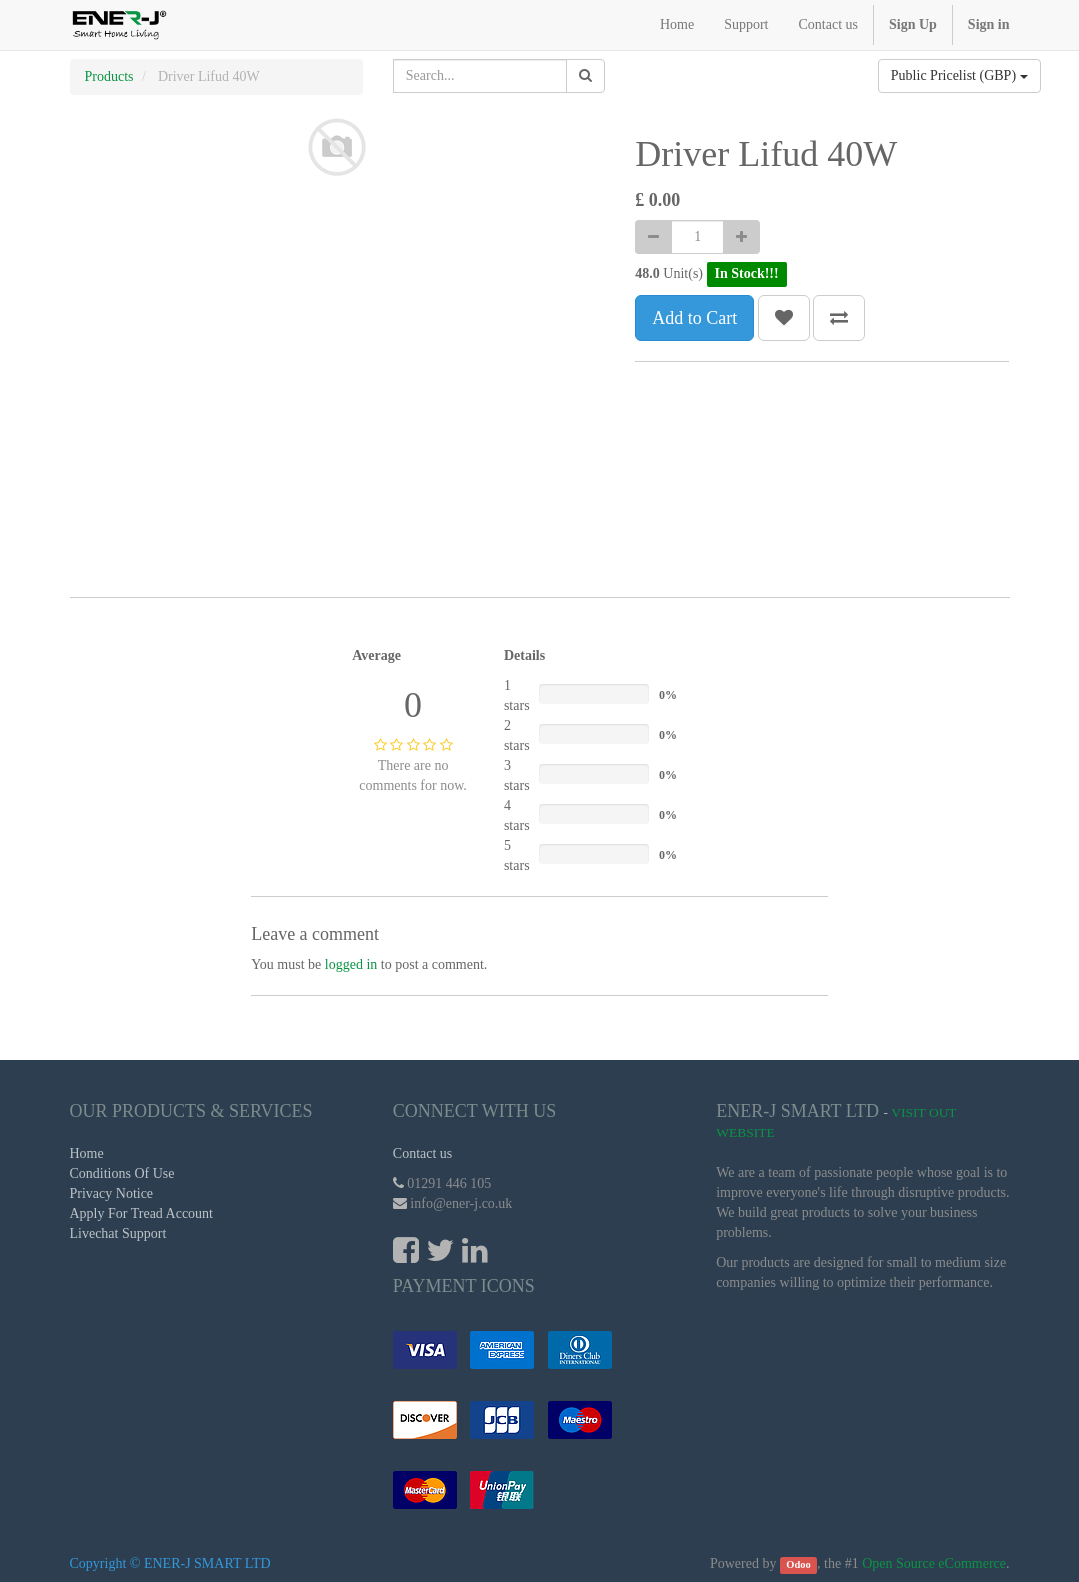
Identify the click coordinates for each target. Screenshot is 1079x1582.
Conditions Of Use (122, 1173)
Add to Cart (694, 318)
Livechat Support (118, 1233)
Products (109, 76)
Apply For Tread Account (142, 1213)
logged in (351, 964)
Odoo (798, 1564)
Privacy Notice (112, 1193)
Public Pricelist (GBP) (959, 75)
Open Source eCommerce (934, 1563)
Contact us (423, 1153)
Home (87, 1153)
